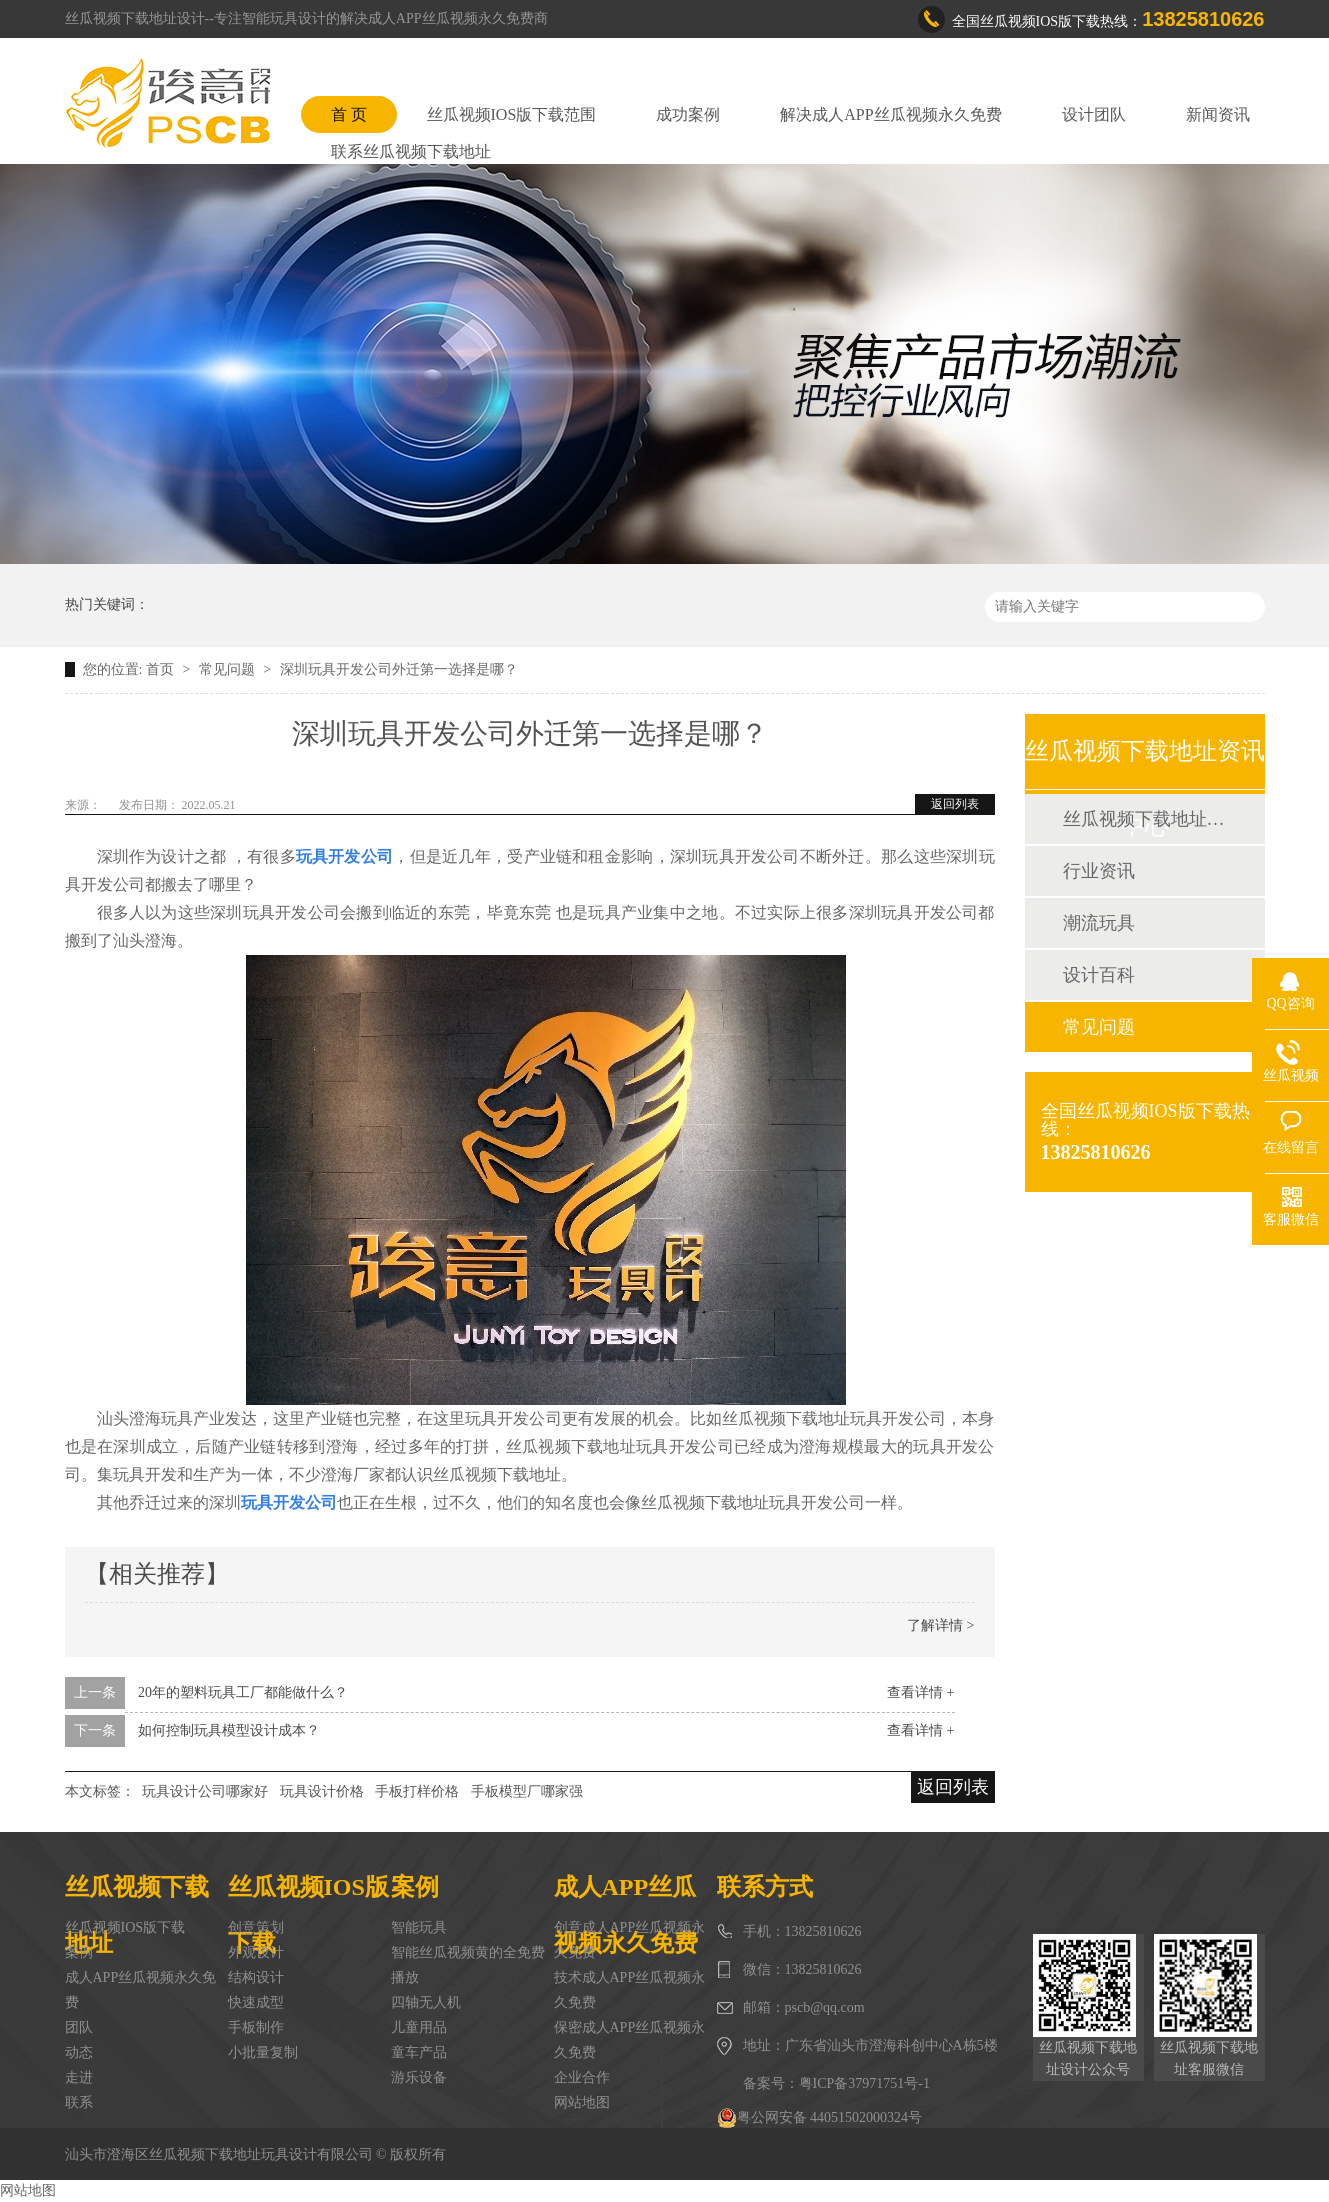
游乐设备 (419, 2077)
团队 (79, 2027)
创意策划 (256, 1927)
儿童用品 (419, 2027)
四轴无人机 (426, 2002)
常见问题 (229, 669)
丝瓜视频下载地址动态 (1144, 819)
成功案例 (688, 114)
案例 (79, 1952)
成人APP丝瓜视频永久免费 (141, 1990)
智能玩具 (419, 1927)
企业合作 (582, 2077)
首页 (162, 669)
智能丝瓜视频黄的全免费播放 (468, 1965)
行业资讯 (1099, 871)
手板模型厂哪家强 (527, 1791)
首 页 (349, 114)
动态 (79, 2052)
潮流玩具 (1099, 923)
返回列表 (955, 804)
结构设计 (256, 1977)
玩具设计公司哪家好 (205, 1791)
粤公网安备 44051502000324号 (820, 2118)
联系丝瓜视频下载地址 (411, 151)
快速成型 (256, 2002)
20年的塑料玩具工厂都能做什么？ (243, 1692)
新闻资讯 (1218, 114)
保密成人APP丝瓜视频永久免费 (630, 2040)
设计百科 (1099, 975)
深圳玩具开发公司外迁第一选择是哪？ (399, 669)
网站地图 (582, 2102)
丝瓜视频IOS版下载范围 (512, 114)
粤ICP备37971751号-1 (864, 2083)
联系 (79, 2102)
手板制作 (256, 2027)
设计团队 (1094, 114)
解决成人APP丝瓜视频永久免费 (890, 114)
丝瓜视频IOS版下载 (125, 1927)
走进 (79, 2077)
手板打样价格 (417, 1791)
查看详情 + (920, 1692)
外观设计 (256, 1952)
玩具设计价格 (322, 1791)
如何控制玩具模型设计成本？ (229, 1730)
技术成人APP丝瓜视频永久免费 (630, 1990)
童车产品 (419, 2052)
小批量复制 (263, 2052)
